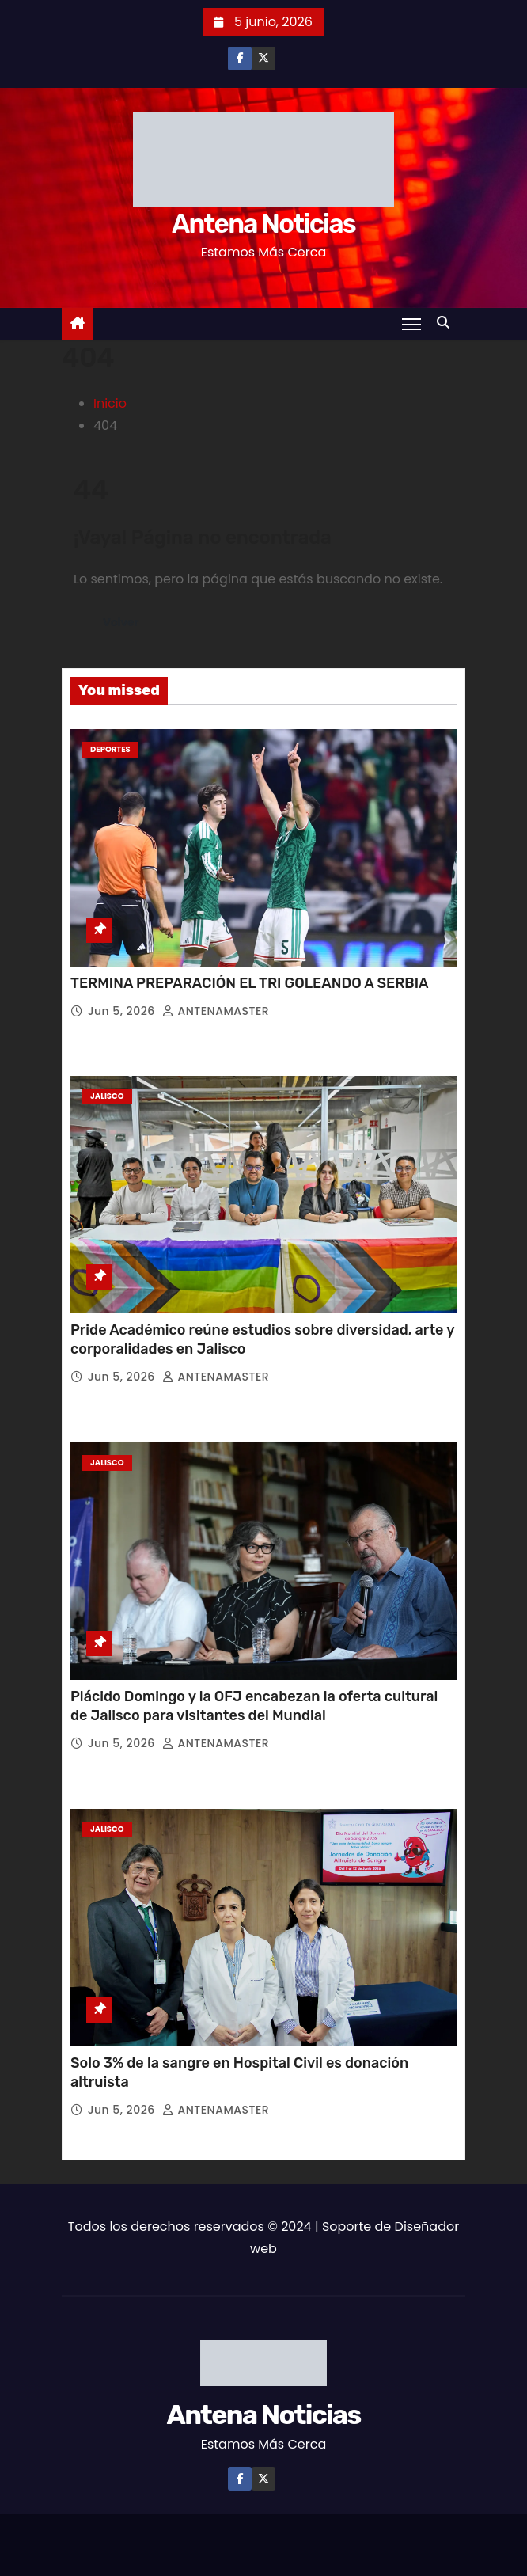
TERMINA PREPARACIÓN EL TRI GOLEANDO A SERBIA (249, 983)
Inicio (110, 403)
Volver (120, 622)
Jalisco (107, 1096)
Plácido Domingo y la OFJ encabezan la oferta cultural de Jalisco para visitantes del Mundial (254, 1706)
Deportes (110, 749)
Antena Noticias (263, 223)
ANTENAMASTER (215, 1011)
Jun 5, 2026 (123, 1011)
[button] (447, 323)
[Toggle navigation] (411, 324)
